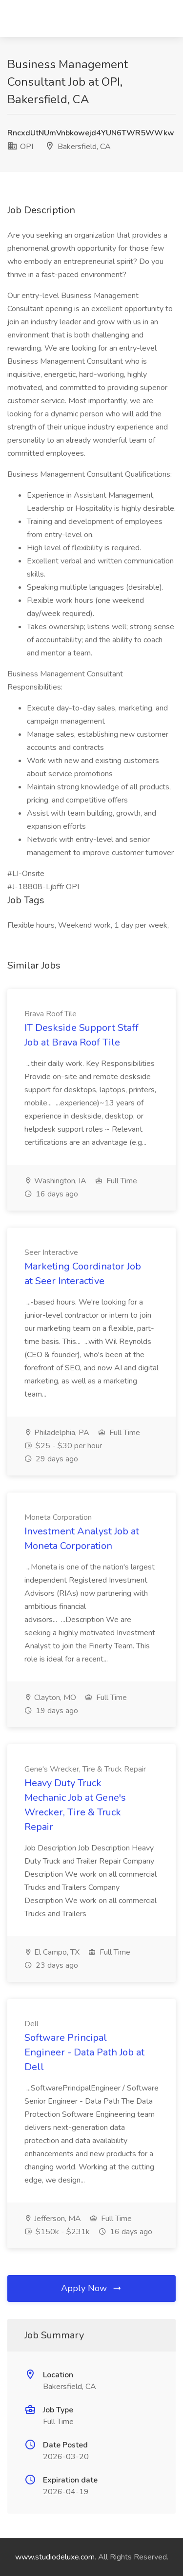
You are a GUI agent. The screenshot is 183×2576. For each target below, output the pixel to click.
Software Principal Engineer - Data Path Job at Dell (84, 2052)
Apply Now (91, 2288)
